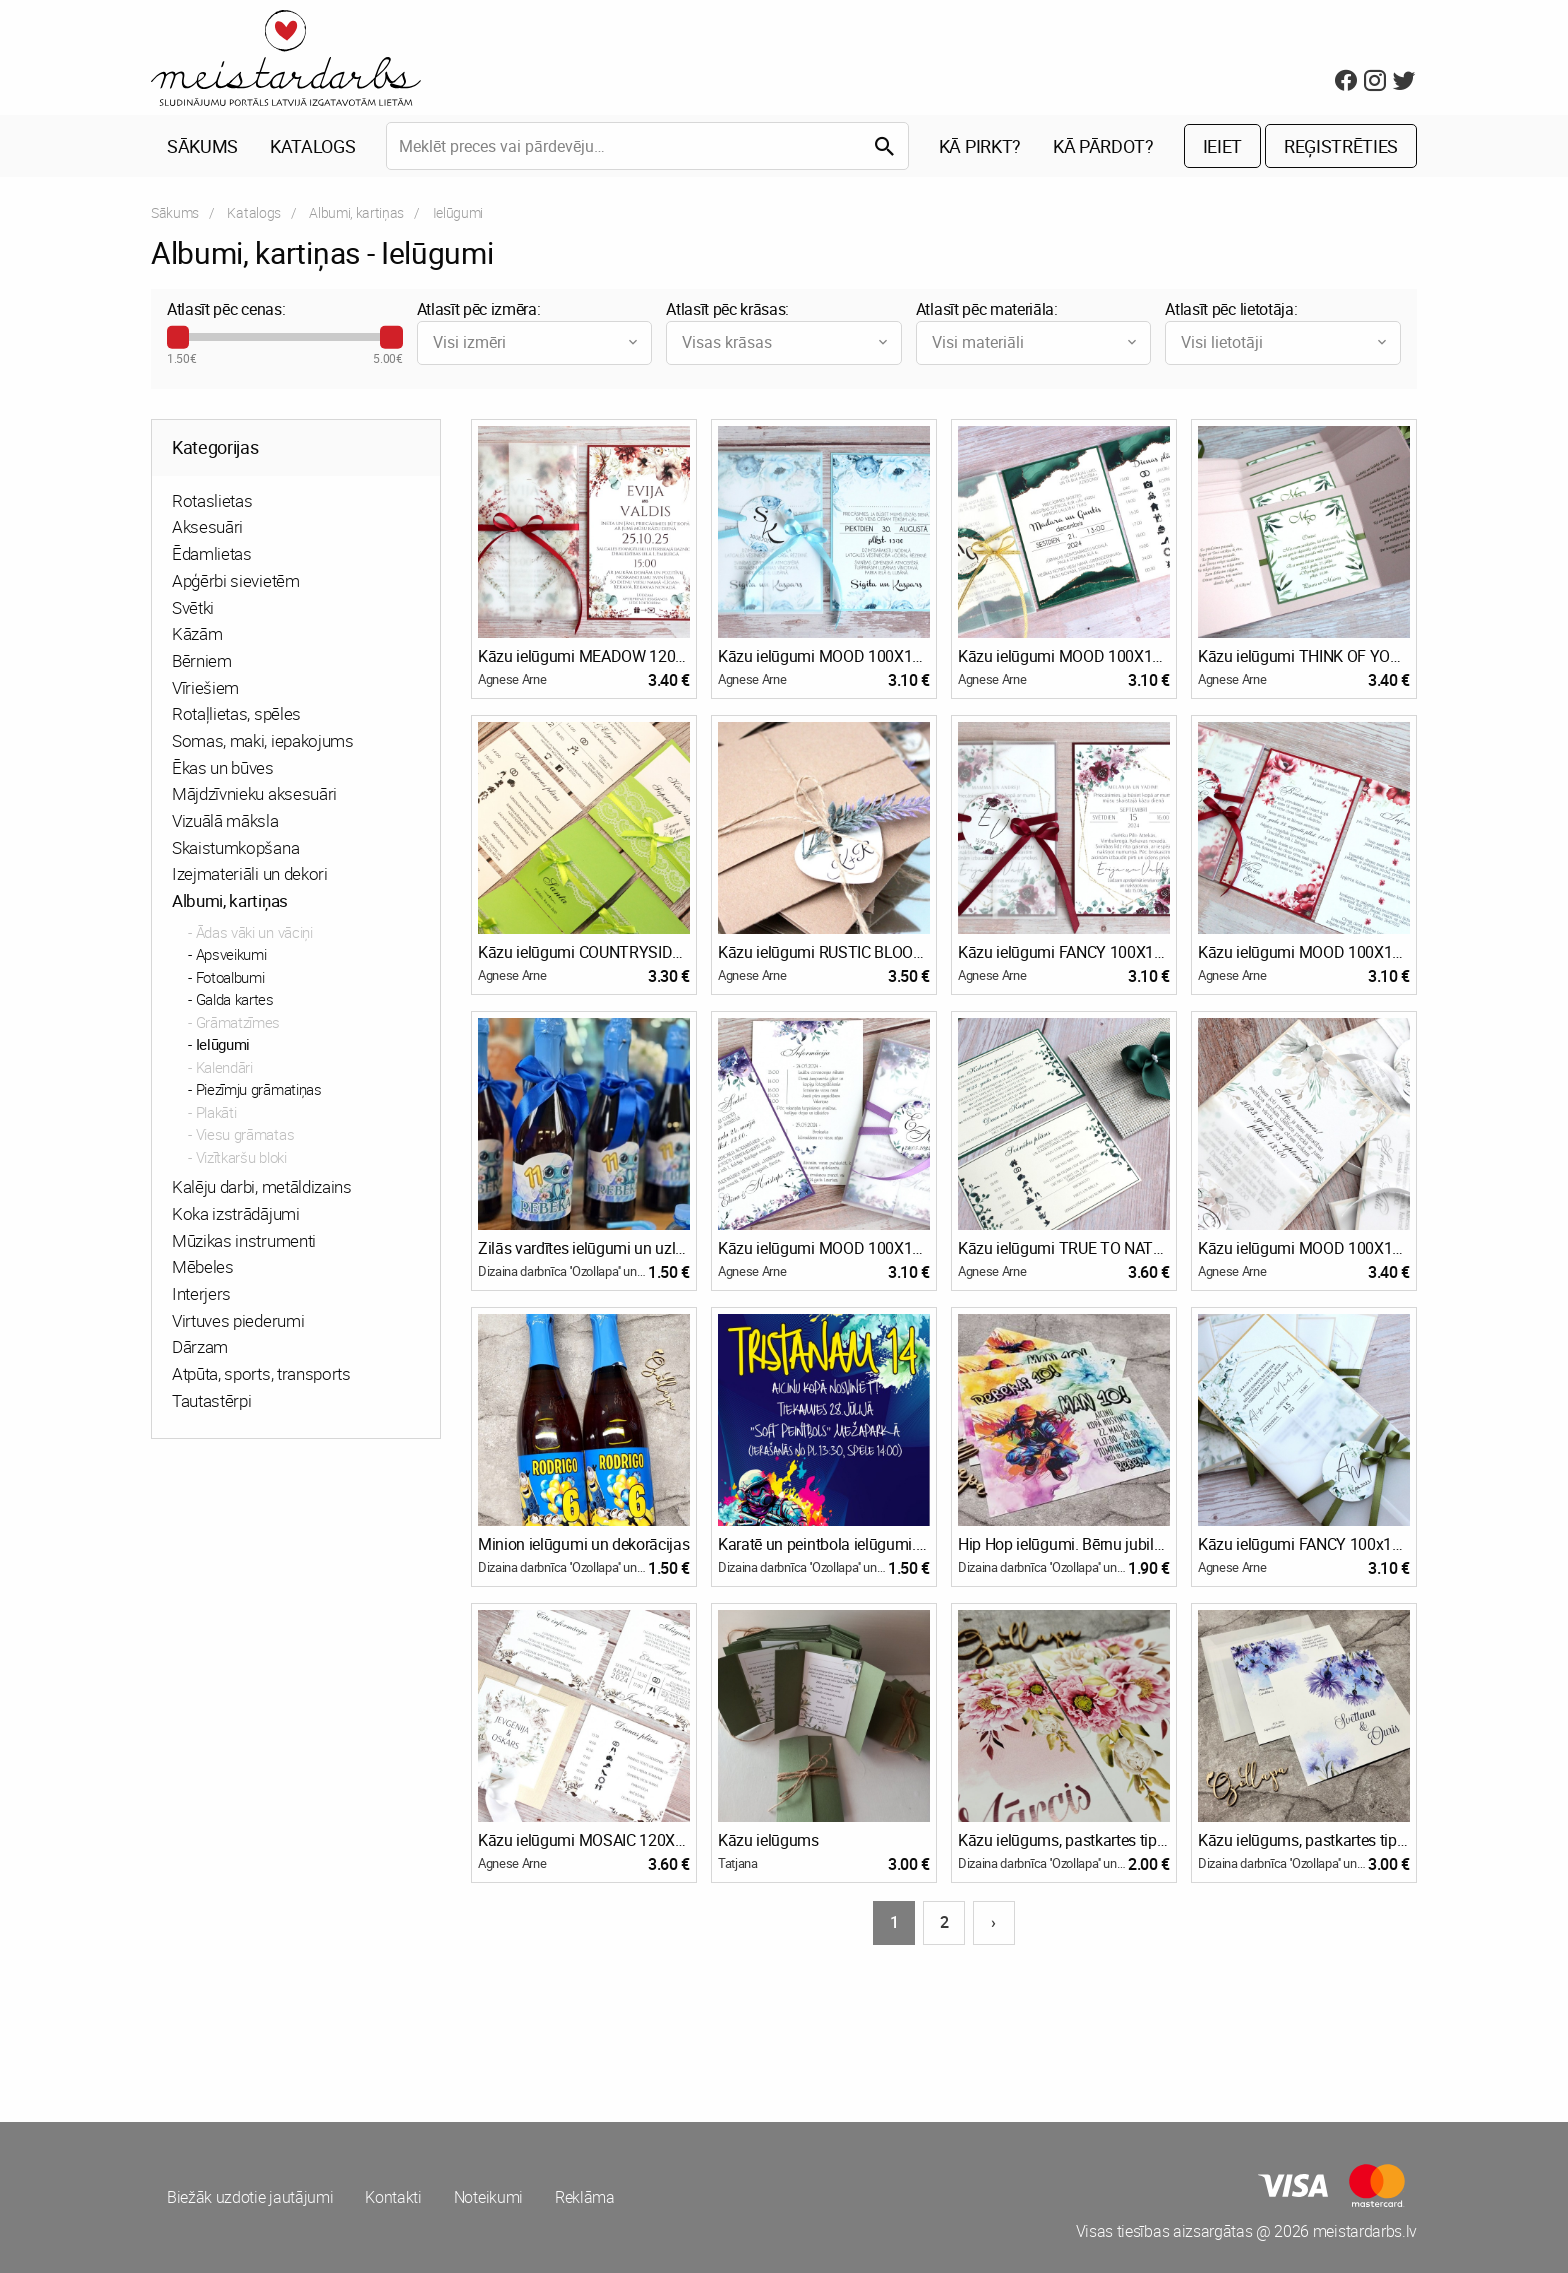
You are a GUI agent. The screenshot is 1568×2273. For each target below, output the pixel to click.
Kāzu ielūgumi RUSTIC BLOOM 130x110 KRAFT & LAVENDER (824, 952)
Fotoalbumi (230, 977)
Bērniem (202, 660)
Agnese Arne (512, 679)
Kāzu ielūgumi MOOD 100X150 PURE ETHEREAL (1304, 1248)
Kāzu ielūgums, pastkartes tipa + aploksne (1304, 1840)
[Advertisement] (464, 2022)
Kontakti (393, 2197)
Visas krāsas (786, 342)
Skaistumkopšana (235, 847)
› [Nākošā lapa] (993, 1922)
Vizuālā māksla (225, 820)
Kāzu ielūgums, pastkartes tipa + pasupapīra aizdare (1064, 1840)
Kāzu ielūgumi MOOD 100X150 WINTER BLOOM (824, 656)
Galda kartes (235, 999)
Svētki (193, 607)
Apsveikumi (231, 954)
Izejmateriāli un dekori (250, 873)
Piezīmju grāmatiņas (259, 1089)
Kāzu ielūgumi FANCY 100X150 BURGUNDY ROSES (1064, 952)
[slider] (178, 337)
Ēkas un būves (223, 767)
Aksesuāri (207, 526)
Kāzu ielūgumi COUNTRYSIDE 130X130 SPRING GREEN (584, 952)
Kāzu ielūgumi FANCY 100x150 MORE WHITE (1304, 1544)
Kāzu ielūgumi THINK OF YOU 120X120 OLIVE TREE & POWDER (1304, 656)
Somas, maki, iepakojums (263, 740)
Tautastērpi (211, 1400)
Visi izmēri (537, 342)
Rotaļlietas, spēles (236, 713)
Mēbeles (203, 1266)
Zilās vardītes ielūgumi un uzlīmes (584, 1248)
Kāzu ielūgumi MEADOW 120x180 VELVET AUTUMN (584, 656)
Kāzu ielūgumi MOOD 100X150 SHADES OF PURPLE (824, 1248)
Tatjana (738, 1863)
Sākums (202, 146)
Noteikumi (488, 2197)
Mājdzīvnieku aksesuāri (254, 793)
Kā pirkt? (980, 146)
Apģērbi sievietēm (236, 580)
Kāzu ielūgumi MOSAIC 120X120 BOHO (584, 1840)
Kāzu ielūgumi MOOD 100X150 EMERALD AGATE (1064, 656)
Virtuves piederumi (238, 1320)
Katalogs (312, 146)
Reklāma (585, 2197)
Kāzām (197, 633)
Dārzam (200, 1346)
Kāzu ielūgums (768, 1840)
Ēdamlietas (212, 553)
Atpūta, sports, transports (261, 1373)
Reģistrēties (1341, 146)
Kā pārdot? (1103, 146)
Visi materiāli (1036, 342)
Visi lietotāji (1285, 342)
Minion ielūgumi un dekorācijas (583, 1544)
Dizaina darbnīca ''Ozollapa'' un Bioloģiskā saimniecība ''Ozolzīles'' (563, 1271)
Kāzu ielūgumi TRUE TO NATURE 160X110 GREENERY (1064, 1248)
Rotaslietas (212, 500)
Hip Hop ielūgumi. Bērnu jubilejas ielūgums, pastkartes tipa (1064, 1544)
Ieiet (1222, 146)
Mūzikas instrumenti (244, 1240)
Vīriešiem (205, 687)
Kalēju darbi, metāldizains (262, 1186)
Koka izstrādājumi (236, 1213)
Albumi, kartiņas (356, 212)
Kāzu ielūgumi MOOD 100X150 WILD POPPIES (1304, 952)
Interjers (201, 1293)
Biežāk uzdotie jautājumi (250, 2197)
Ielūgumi (223, 1044)
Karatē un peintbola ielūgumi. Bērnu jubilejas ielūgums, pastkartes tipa (824, 1544)
